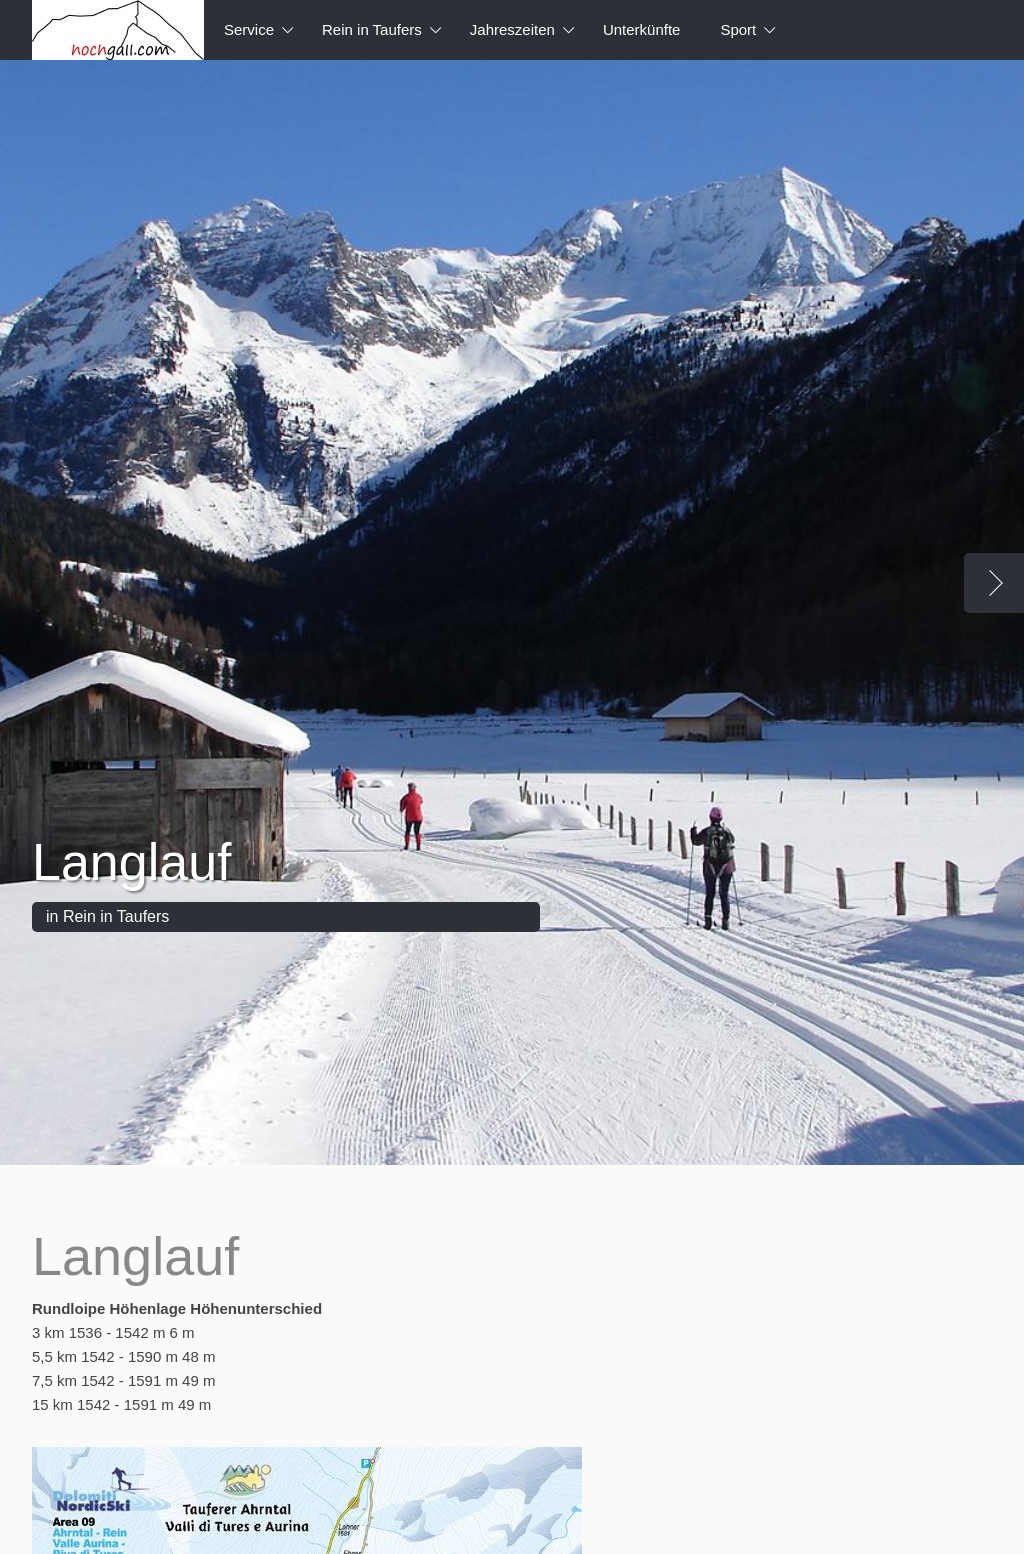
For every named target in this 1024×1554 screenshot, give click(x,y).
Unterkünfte (642, 29)
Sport (738, 29)
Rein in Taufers (372, 29)
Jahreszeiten (512, 29)
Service (249, 29)
